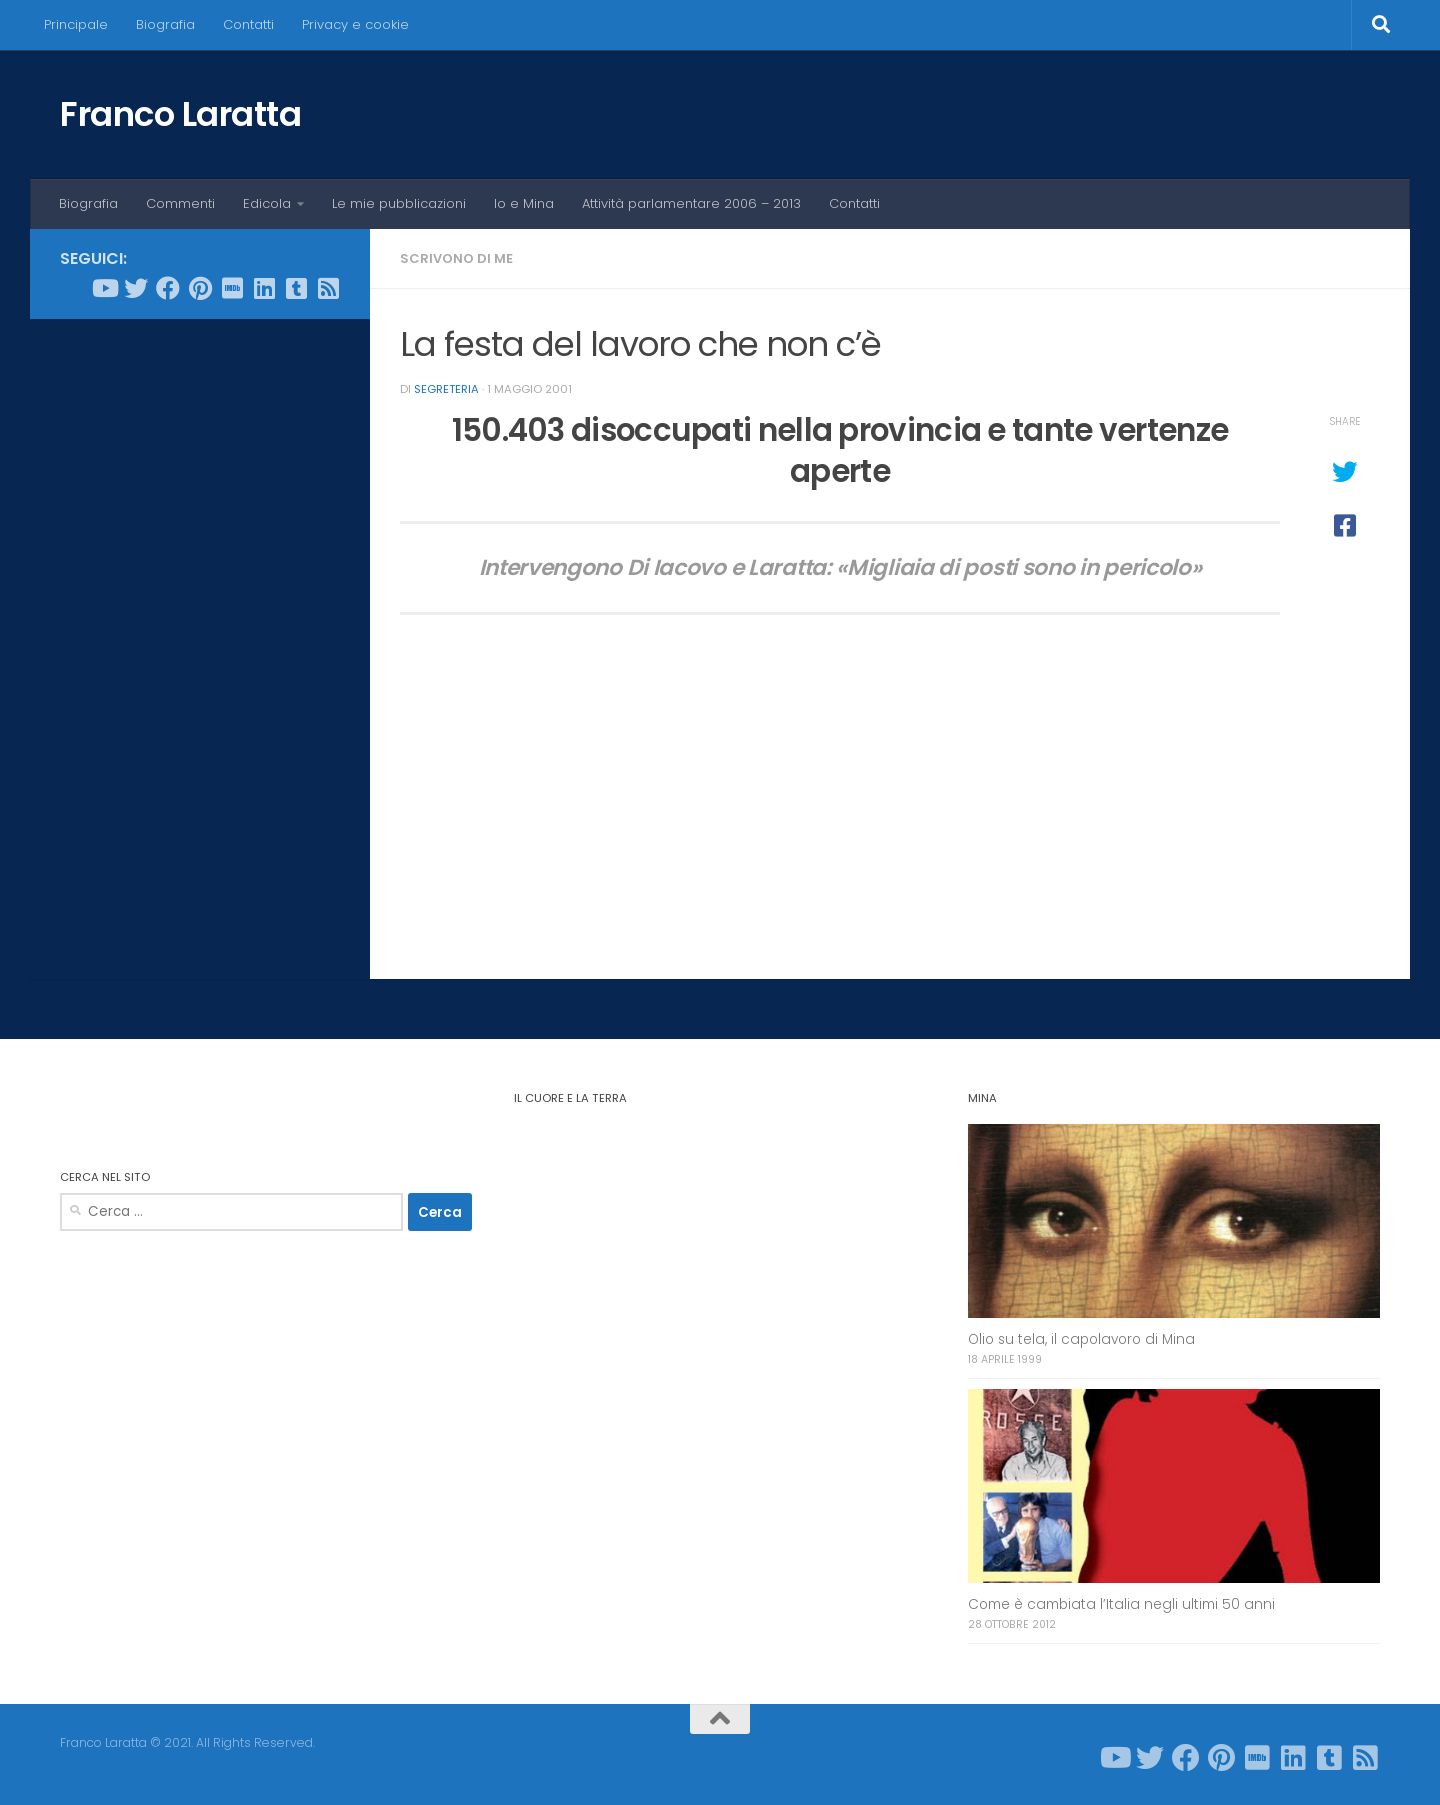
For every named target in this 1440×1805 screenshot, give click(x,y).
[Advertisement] (200, 639)
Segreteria (446, 389)
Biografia (165, 24)
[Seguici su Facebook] (168, 288)
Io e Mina (524, 203)
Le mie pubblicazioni (399, 203)
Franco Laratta (180, 114)
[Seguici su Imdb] (232, 288)
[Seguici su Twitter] (136, 288)
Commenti (180, 203)
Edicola (267, 203)
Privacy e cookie (355, 24)
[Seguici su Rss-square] (328, 288)
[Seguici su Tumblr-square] (296, 288)
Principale (76, 24)
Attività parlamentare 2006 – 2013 (691, 203)
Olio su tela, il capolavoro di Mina (1081, 1339)
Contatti (248, 24)
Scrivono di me (456, 258)
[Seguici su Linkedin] (264, 288)
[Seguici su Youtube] (104, 288)
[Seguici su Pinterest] (200, 288)
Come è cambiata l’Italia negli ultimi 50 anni (1121, 1604)
